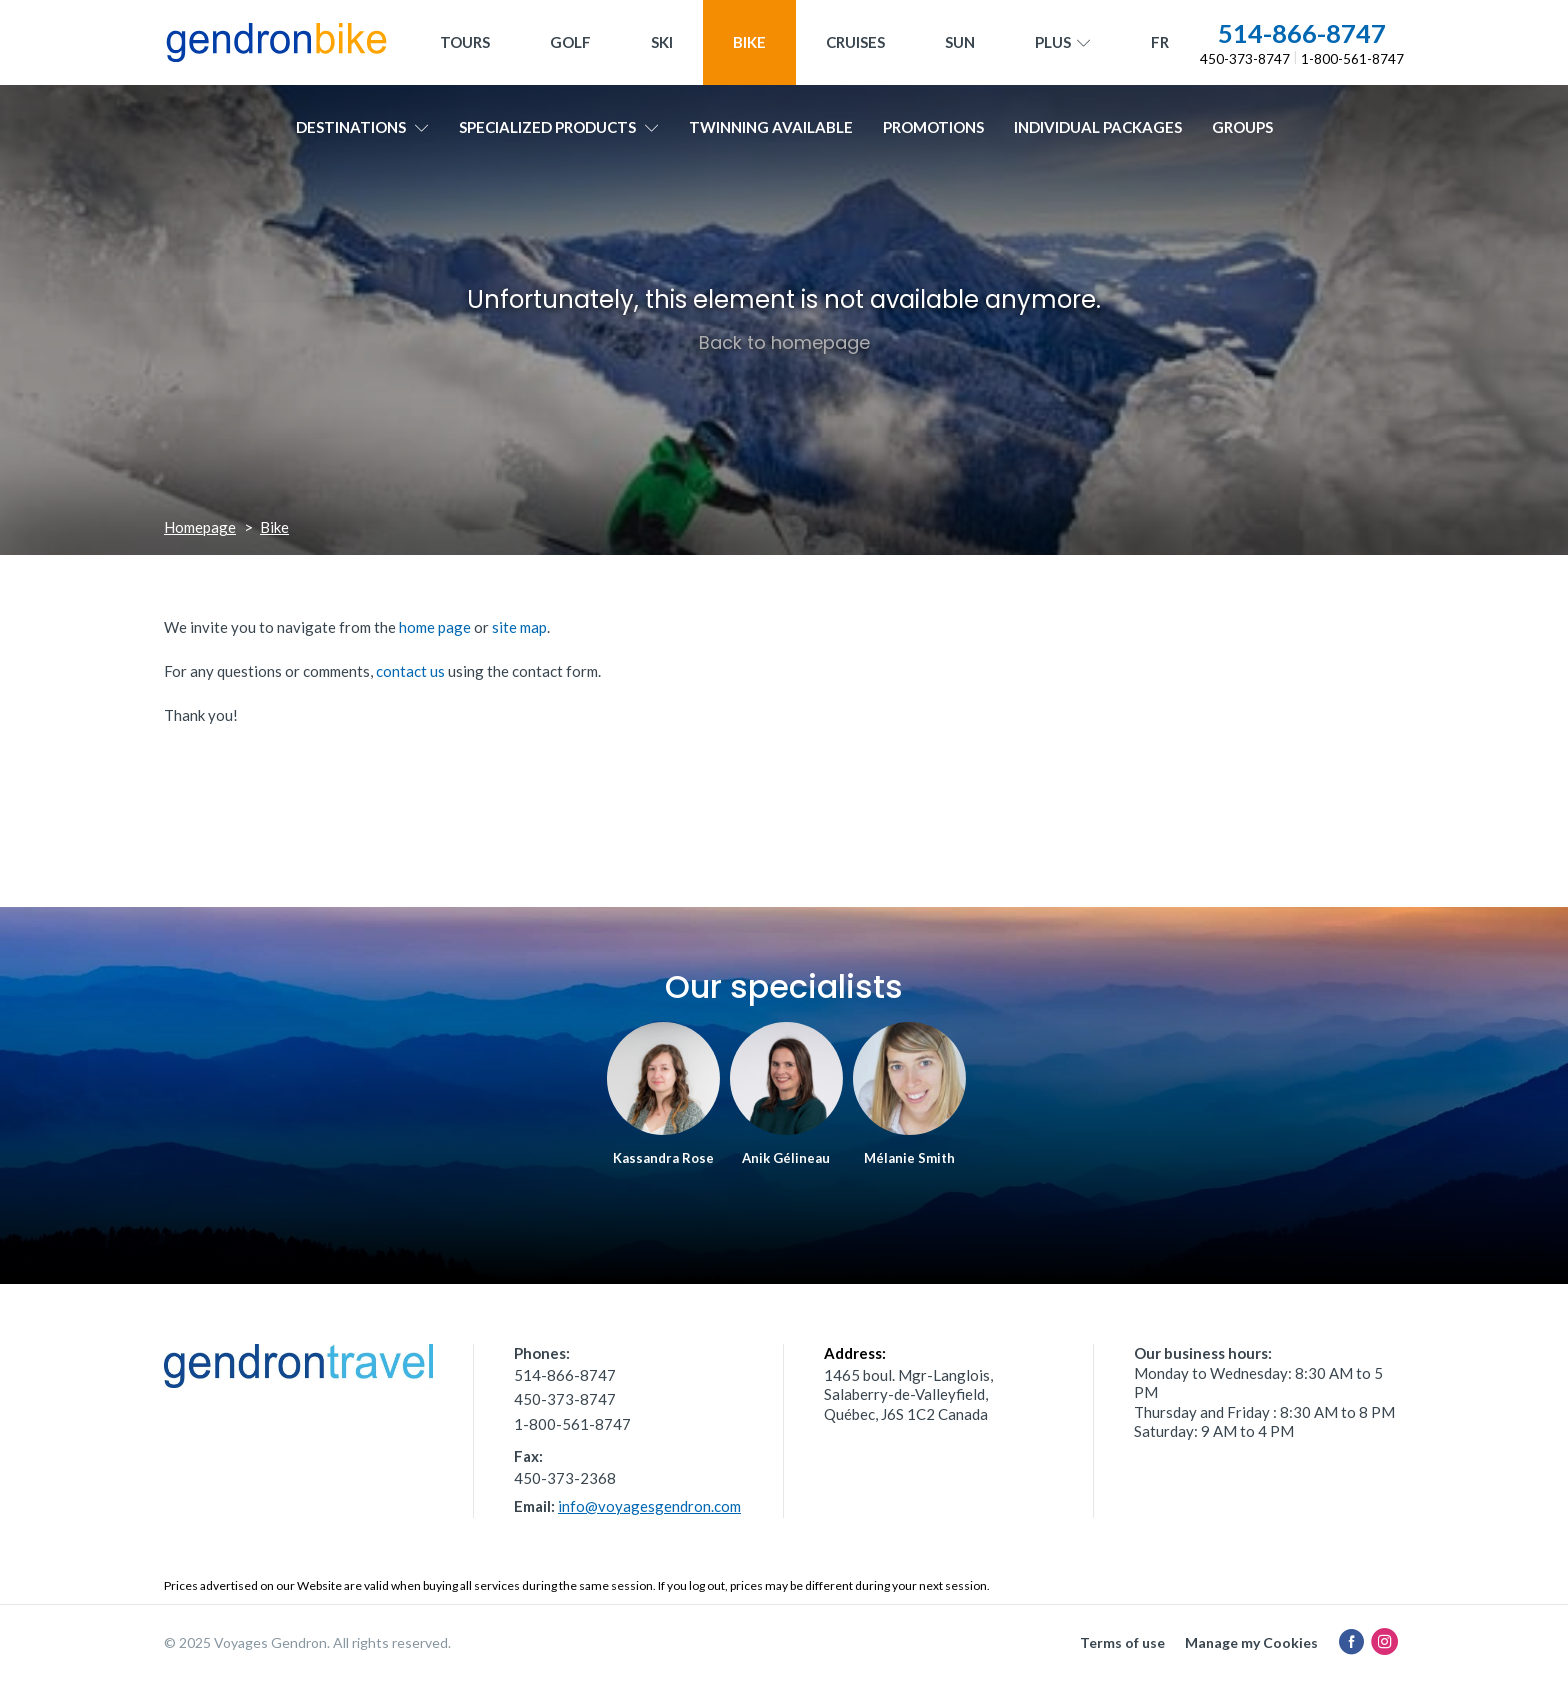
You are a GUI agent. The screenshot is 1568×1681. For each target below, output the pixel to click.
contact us (410, 671)
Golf (570, 42)
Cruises (855, 42)
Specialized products (559, 127)
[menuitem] (1160, 42)
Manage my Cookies (1251, 1642)
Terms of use (1122, 1642)
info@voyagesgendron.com (649, 1506)
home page (435, 627)
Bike (749, 42)
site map (519, 627)
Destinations (362, 127)
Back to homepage (784, 342)
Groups (1242, 127)
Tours (465, 42)
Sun (960, 42)
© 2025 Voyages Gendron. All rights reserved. (307, 1642)
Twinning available (771, 127)
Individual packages (1098, 127)
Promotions (933, 127)
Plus (1063, 43)
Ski (662, 42)
